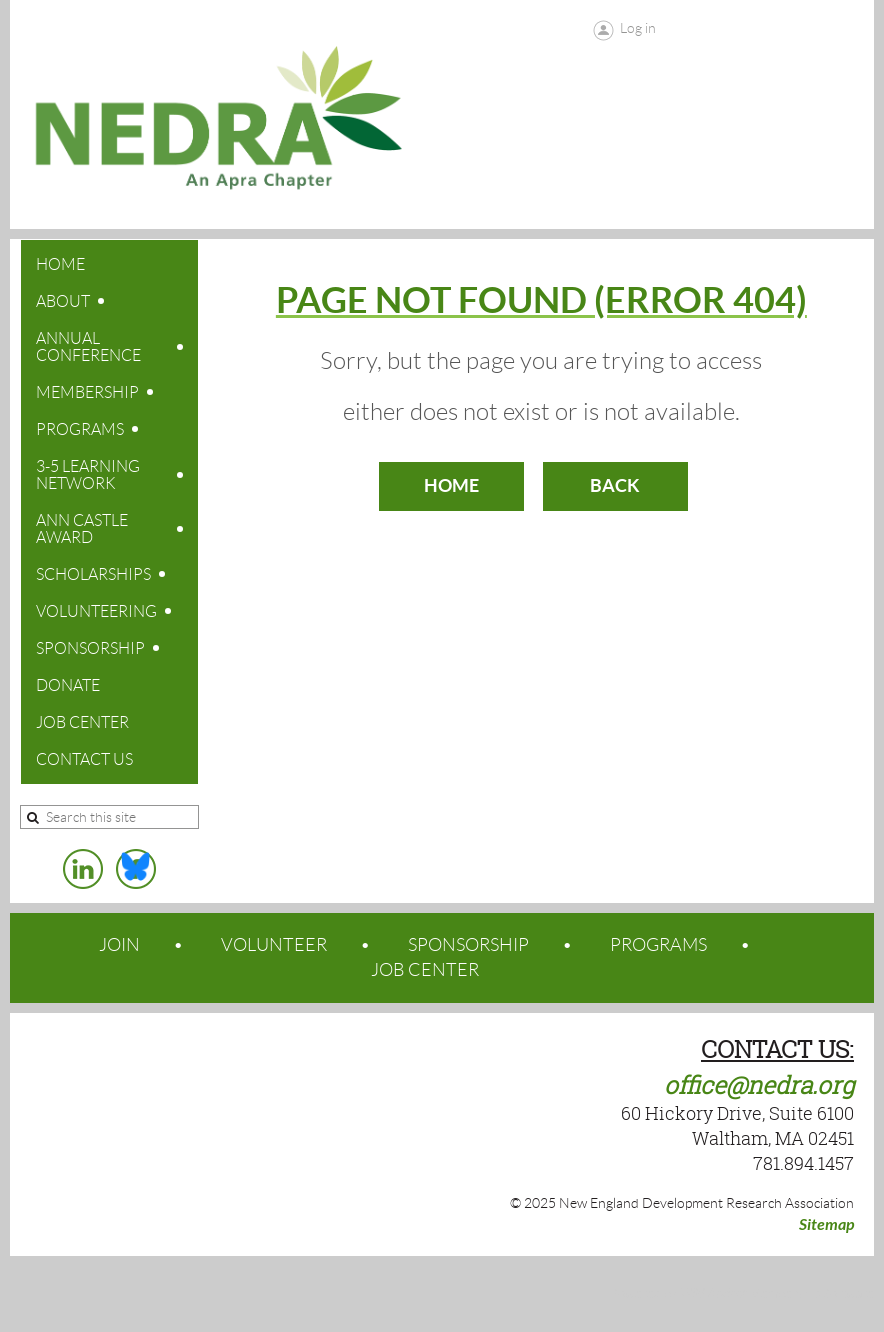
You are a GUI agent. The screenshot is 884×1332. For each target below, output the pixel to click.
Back (615, 485)
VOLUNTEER (274, 945)
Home (451, 485)
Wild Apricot (713, 1294)
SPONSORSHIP (468, 945)
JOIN (119, 945)
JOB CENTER (425, 970)
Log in (638, 28)
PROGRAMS (658, 945)
